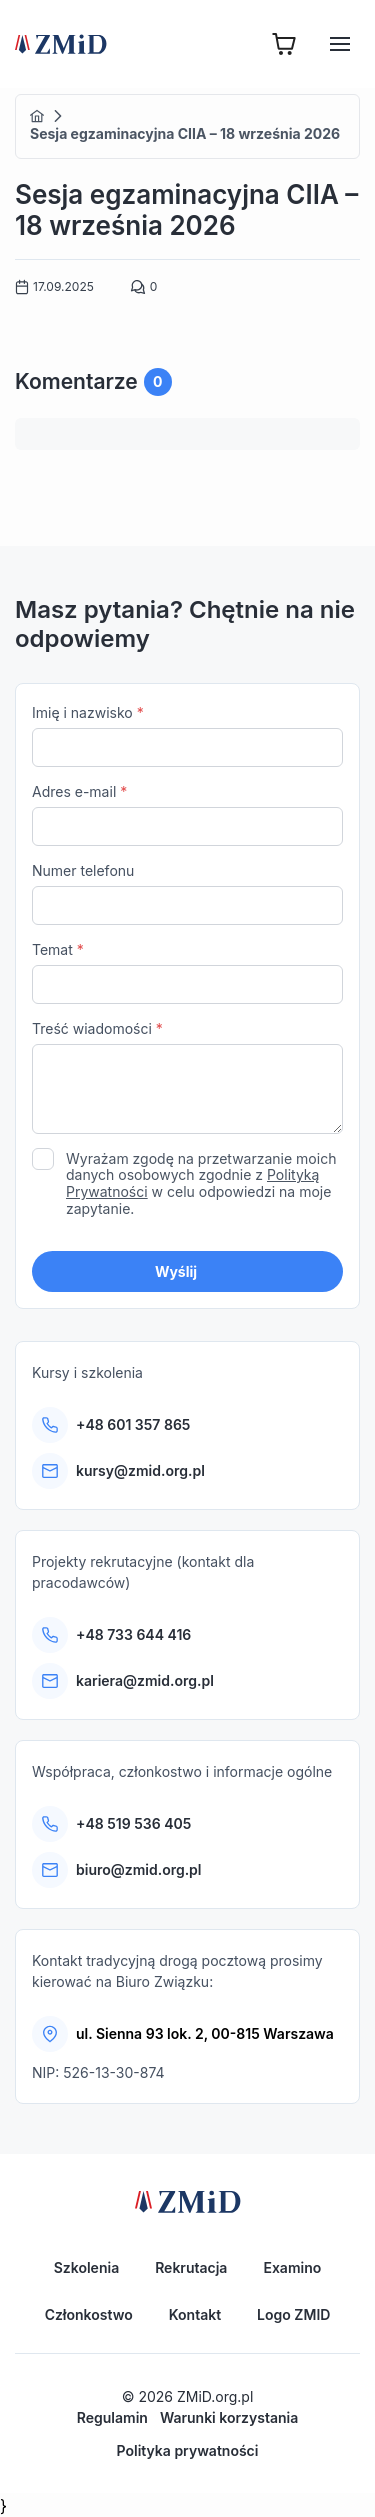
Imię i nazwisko (187, 735)
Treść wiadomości (187, 1079)
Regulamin (112, 2417)
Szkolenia (86, 2267)
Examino (292, 2267)
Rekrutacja (191, 2267)
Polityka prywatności (188, 2450)
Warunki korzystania (229, 2417)
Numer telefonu (187, 893)
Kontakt (195, 2314)
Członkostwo (89, 2314)
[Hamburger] (340, 44)
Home (37, 116)
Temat (187, 972)
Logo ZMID (293, 2314)
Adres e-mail (187, 814)
